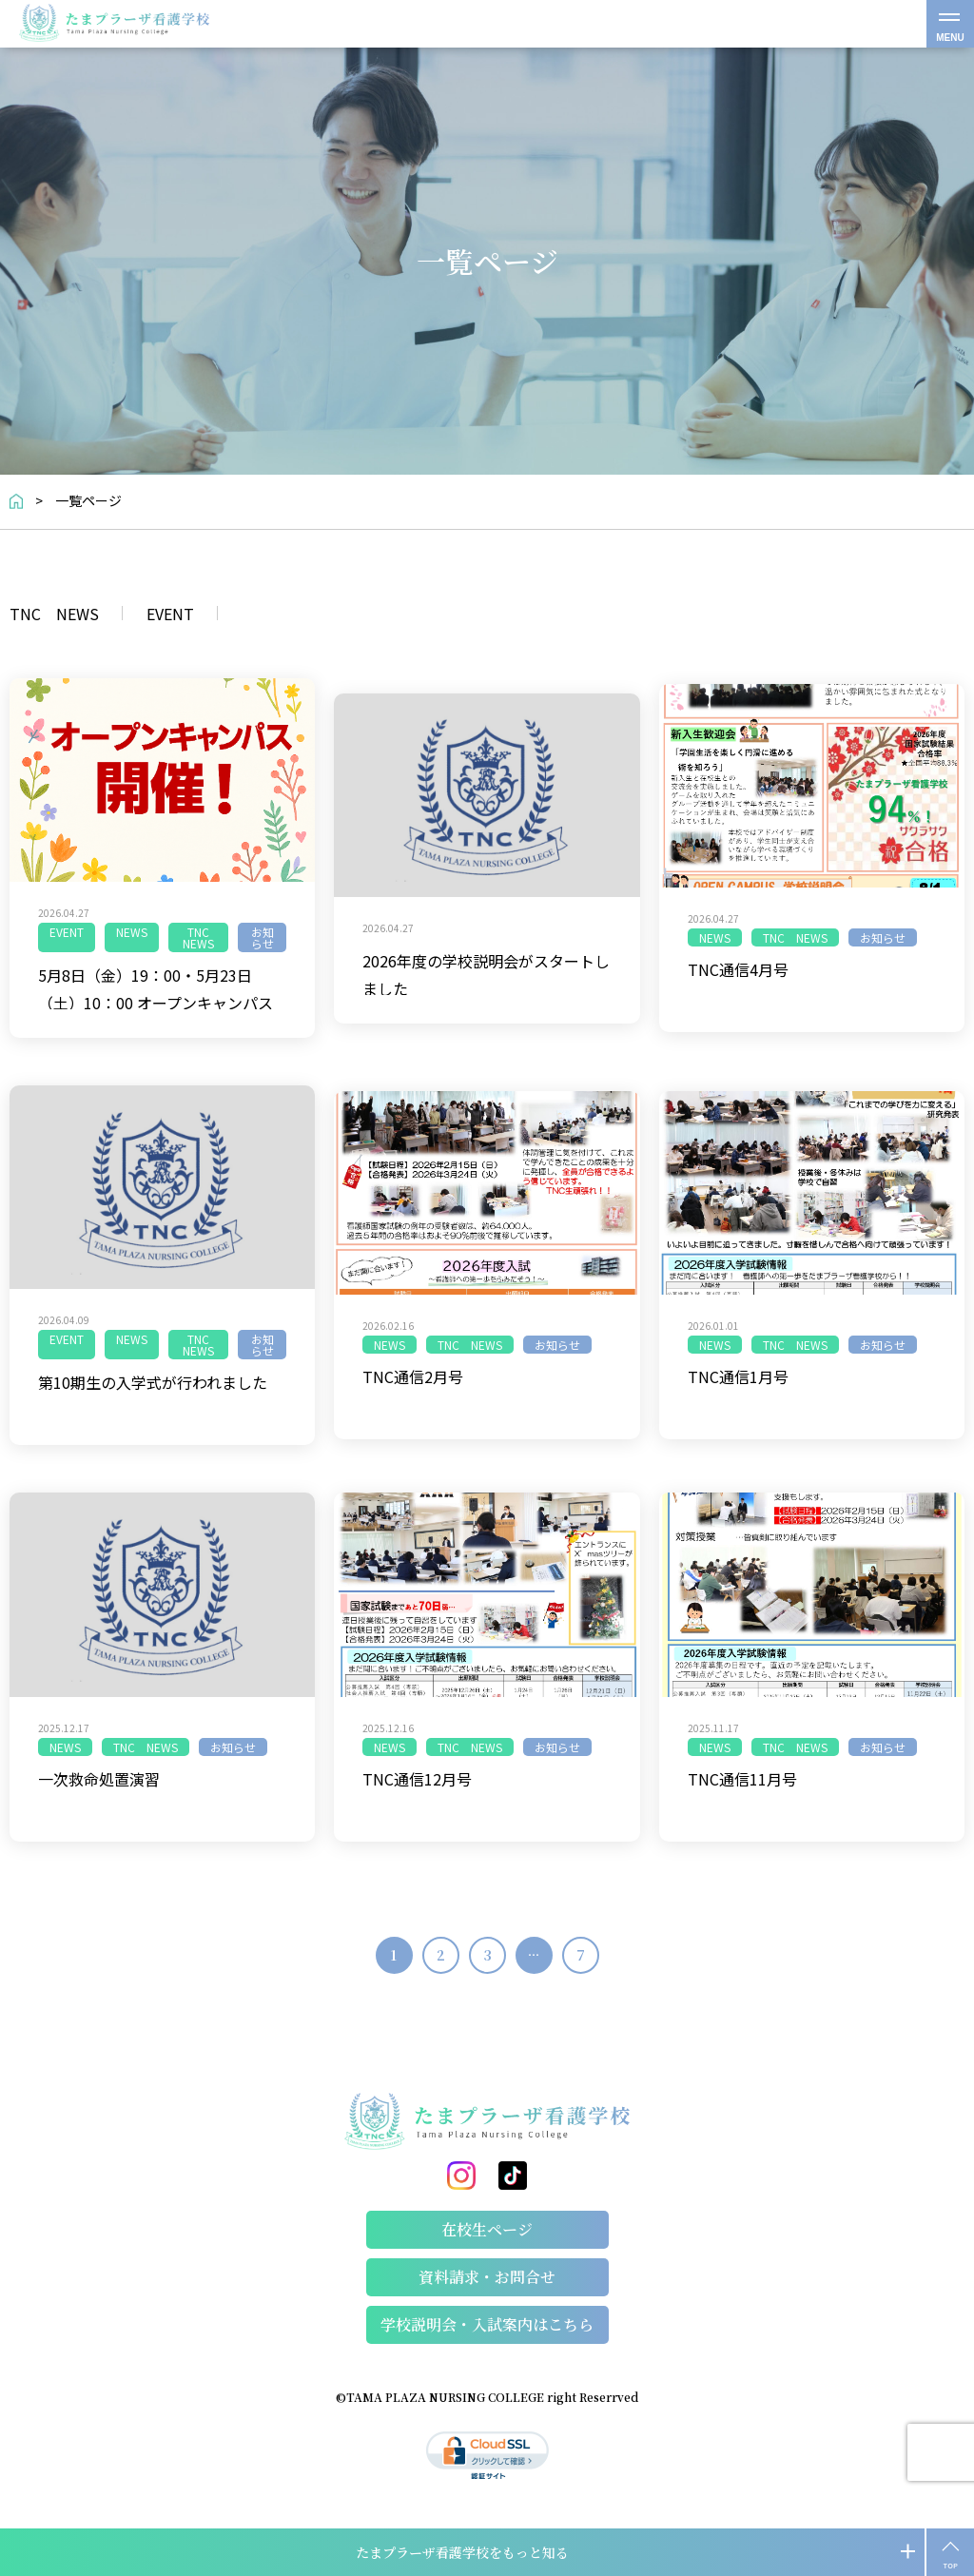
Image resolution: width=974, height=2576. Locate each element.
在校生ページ (487, 2229)
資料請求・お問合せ (487, 2277)
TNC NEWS (54, 615)
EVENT (170, 615)
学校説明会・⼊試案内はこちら (487, 2324)
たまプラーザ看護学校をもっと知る (462, 2552)
